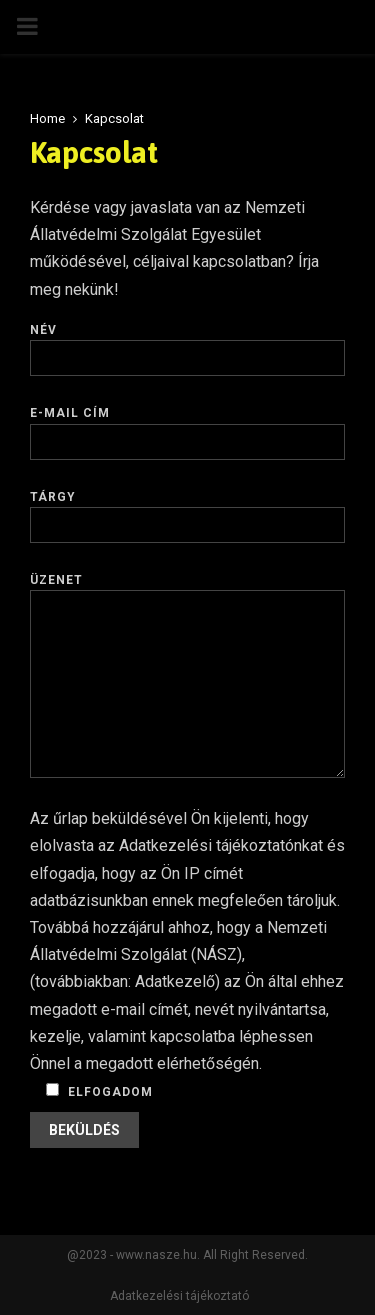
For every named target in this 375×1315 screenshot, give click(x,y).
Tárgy (187, 511)
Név (187, 344)
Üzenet (187, 590)
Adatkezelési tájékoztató (179, 1296)
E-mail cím (187, 427)
